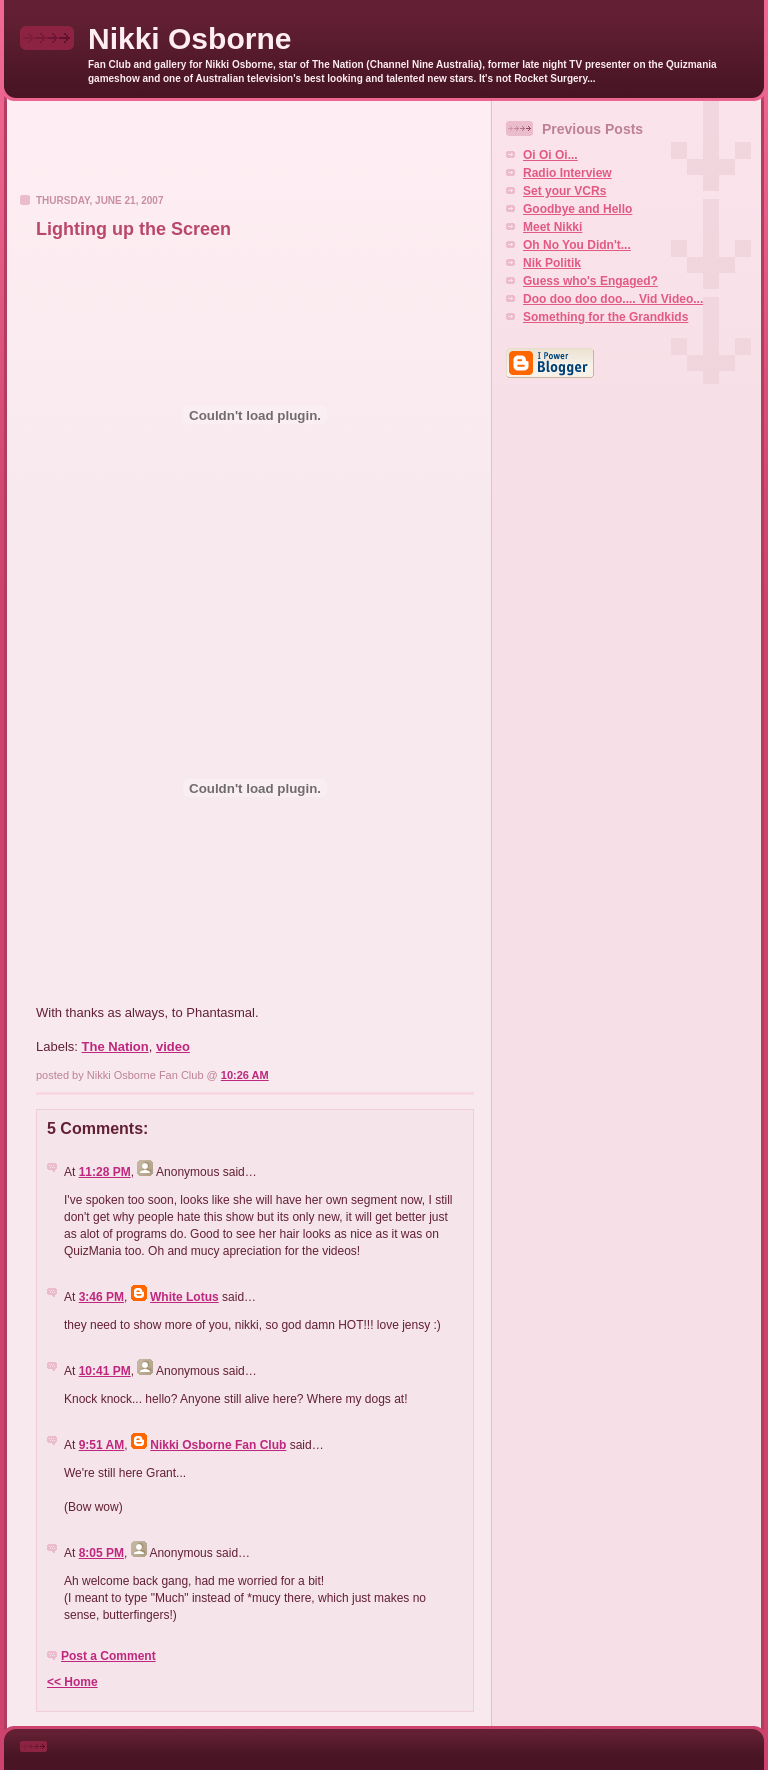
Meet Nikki (552, 227)
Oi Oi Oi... (550, 155)
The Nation (115, 1046)
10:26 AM (245, 1075)
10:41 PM (105, 1371)
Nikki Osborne (189, 38)
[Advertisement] (249, 153)
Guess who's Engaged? (590, 281)
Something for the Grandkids (605, 317)
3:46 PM (101, 1297)
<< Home (72, 1682)
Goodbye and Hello (577, 209)
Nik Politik (552, 263)
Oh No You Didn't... (577, 245)
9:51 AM (102, 1445)
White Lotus (184, 1297)
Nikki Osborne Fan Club (218, 1445)
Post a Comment (108, 1656)
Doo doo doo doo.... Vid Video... (613, 299)
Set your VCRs (564, 191)
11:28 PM (105, 1172)
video (173, 1046)
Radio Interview (567, 173)
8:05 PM (101, 1553)
